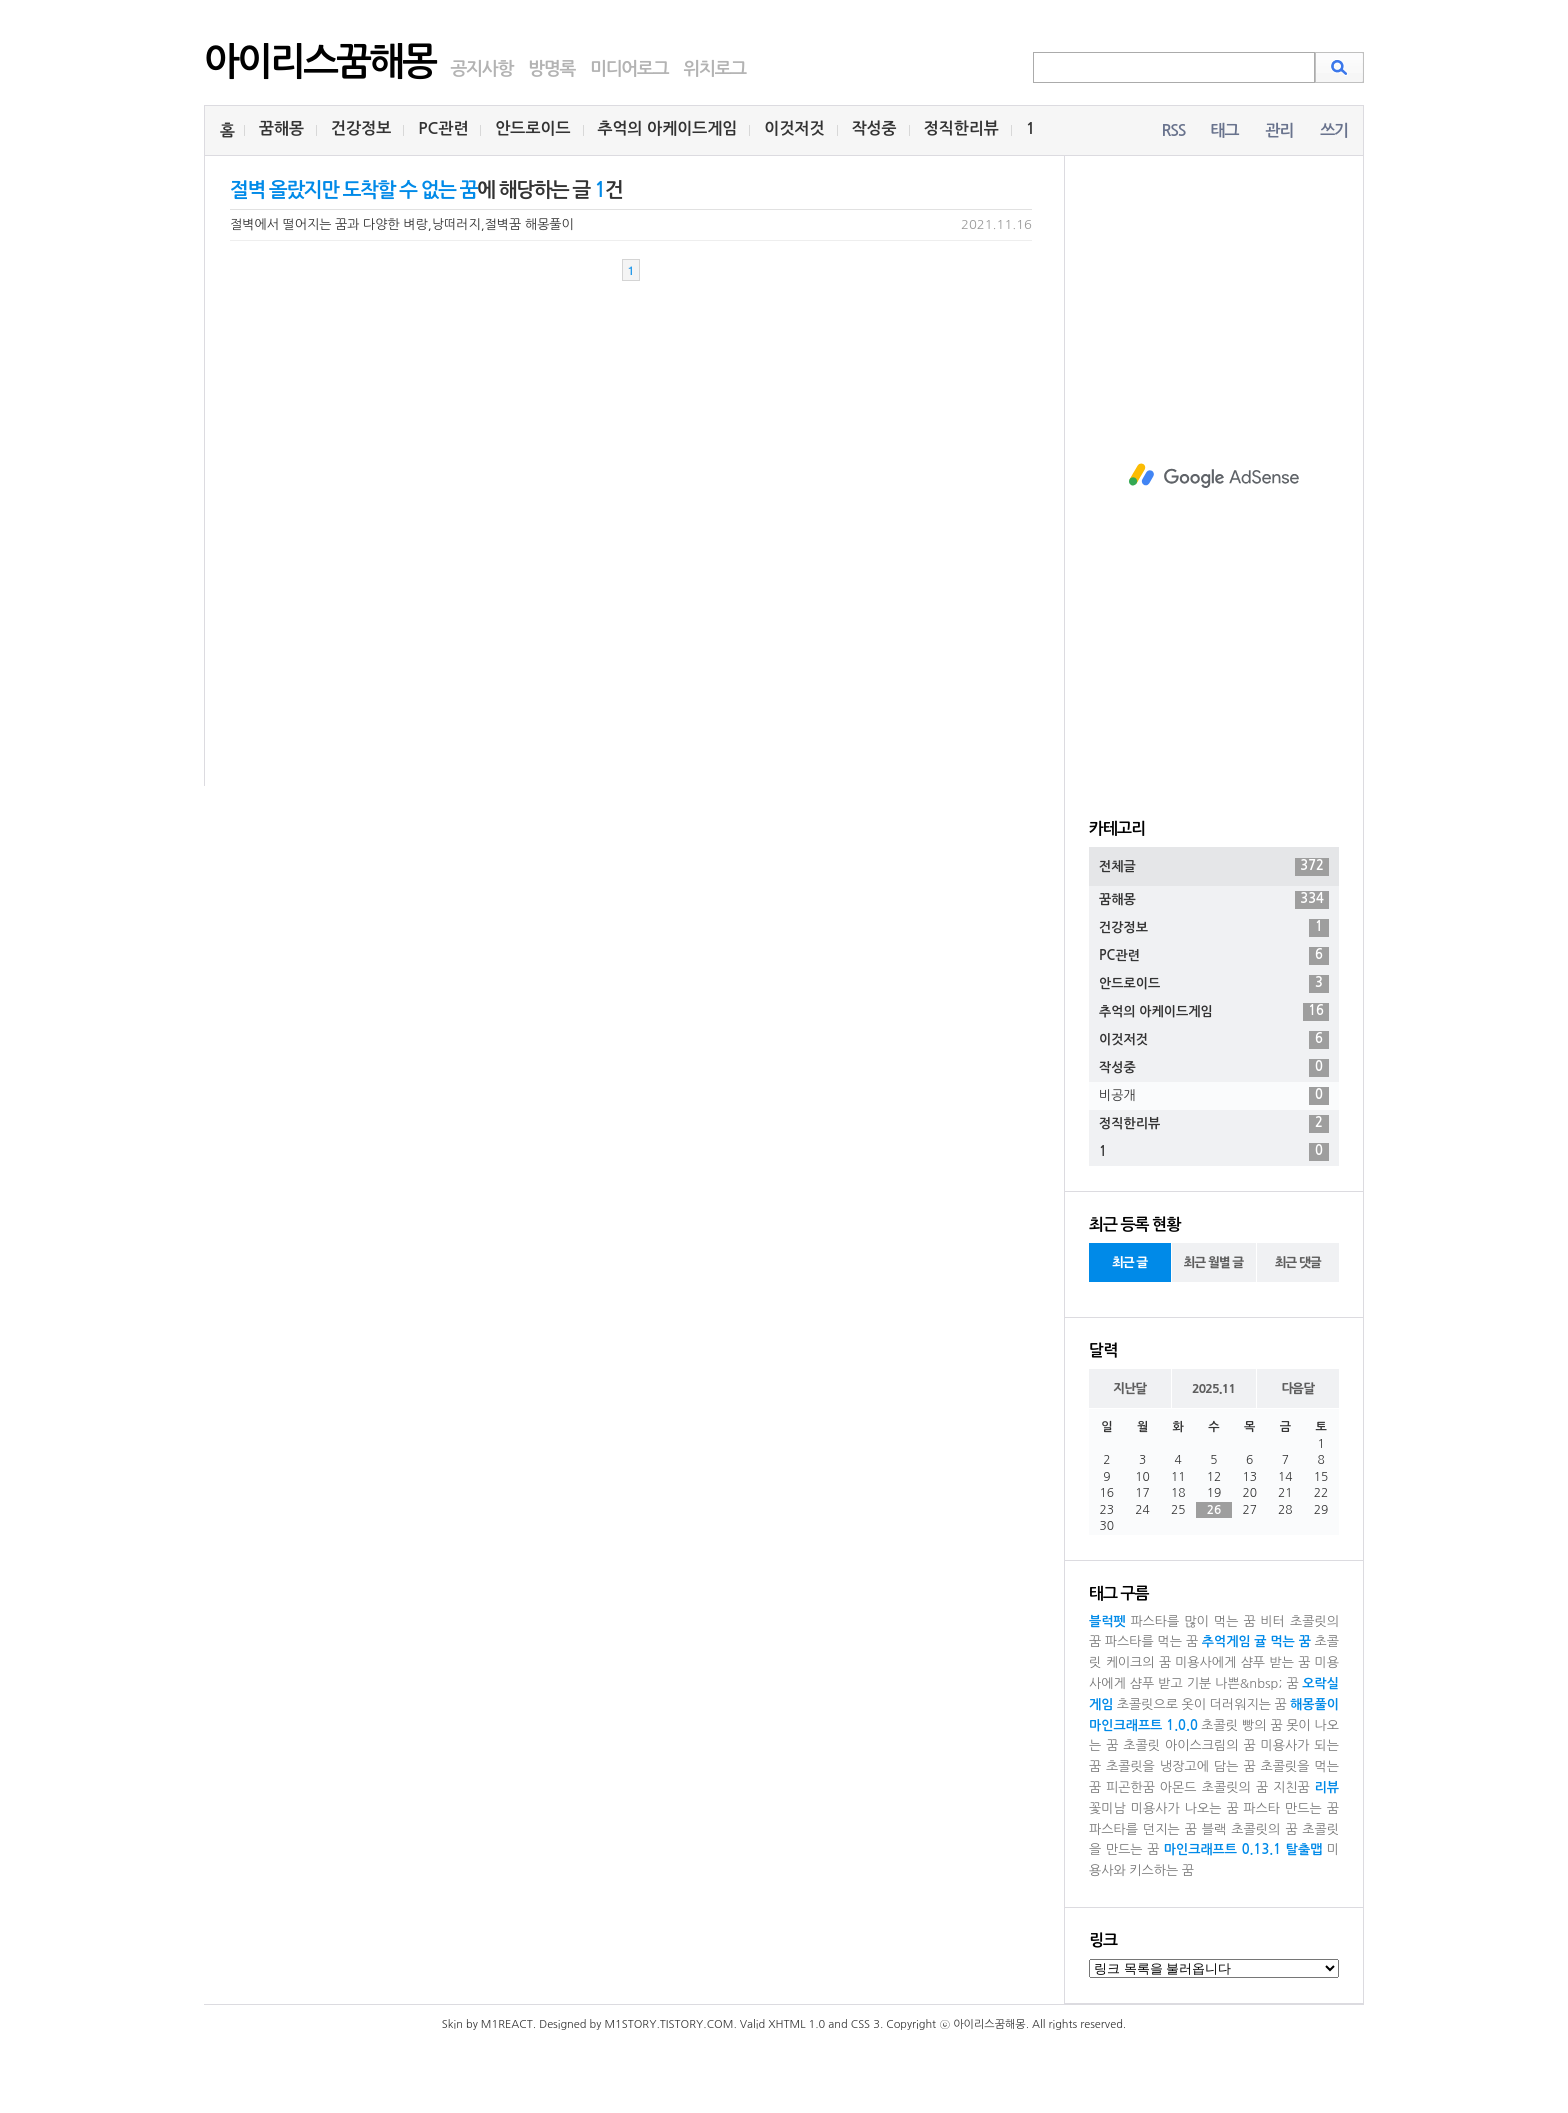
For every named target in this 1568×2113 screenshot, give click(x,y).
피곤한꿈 (1130, 1787)
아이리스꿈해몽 (319, 62)
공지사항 (481, 69)
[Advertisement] (1214, 476)
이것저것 (794, 128)
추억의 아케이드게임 (668, 128)
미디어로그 (629, 69)
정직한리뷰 (961, 128)
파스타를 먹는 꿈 (1151, 1641)
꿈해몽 (281, 128)
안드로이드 (532, 128)
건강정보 (361, 128)
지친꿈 (1291, 1787)
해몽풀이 (1314, 1704)
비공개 (1214, 1096)
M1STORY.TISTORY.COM (668, 2024)
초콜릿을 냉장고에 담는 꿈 (1181, 1766)
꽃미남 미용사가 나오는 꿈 (1164, 1808)
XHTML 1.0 (796, 2024)
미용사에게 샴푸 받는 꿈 (1242, 1662)
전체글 (1214, 867)
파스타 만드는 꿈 (1291, 1808)
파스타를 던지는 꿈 (1143, 1829)
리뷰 (1327, 1787)
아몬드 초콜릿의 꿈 (1214, 1787)
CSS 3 (865, 2024)
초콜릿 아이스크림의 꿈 (1189, 1745)
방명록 (551, 69)
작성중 (874, 128)
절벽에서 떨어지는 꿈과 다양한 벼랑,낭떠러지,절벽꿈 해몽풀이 (402, 224)
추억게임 (1226, 1641)
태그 (1224, 130)
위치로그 (714, 69)
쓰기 (1334, 130)
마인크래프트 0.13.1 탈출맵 (1243, 1849)
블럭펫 (1107, 1621)
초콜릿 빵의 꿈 (1241, 1725)
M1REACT (507, 2024)
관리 (1279, 130)
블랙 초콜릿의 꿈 (1250, 1829)
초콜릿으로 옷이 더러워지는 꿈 (1202, 1704)
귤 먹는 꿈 (1282, 1641)
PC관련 (443, 128)
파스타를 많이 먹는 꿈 (1192, 1621)
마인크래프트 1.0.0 (1143, 1725)
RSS (1173, 130)
